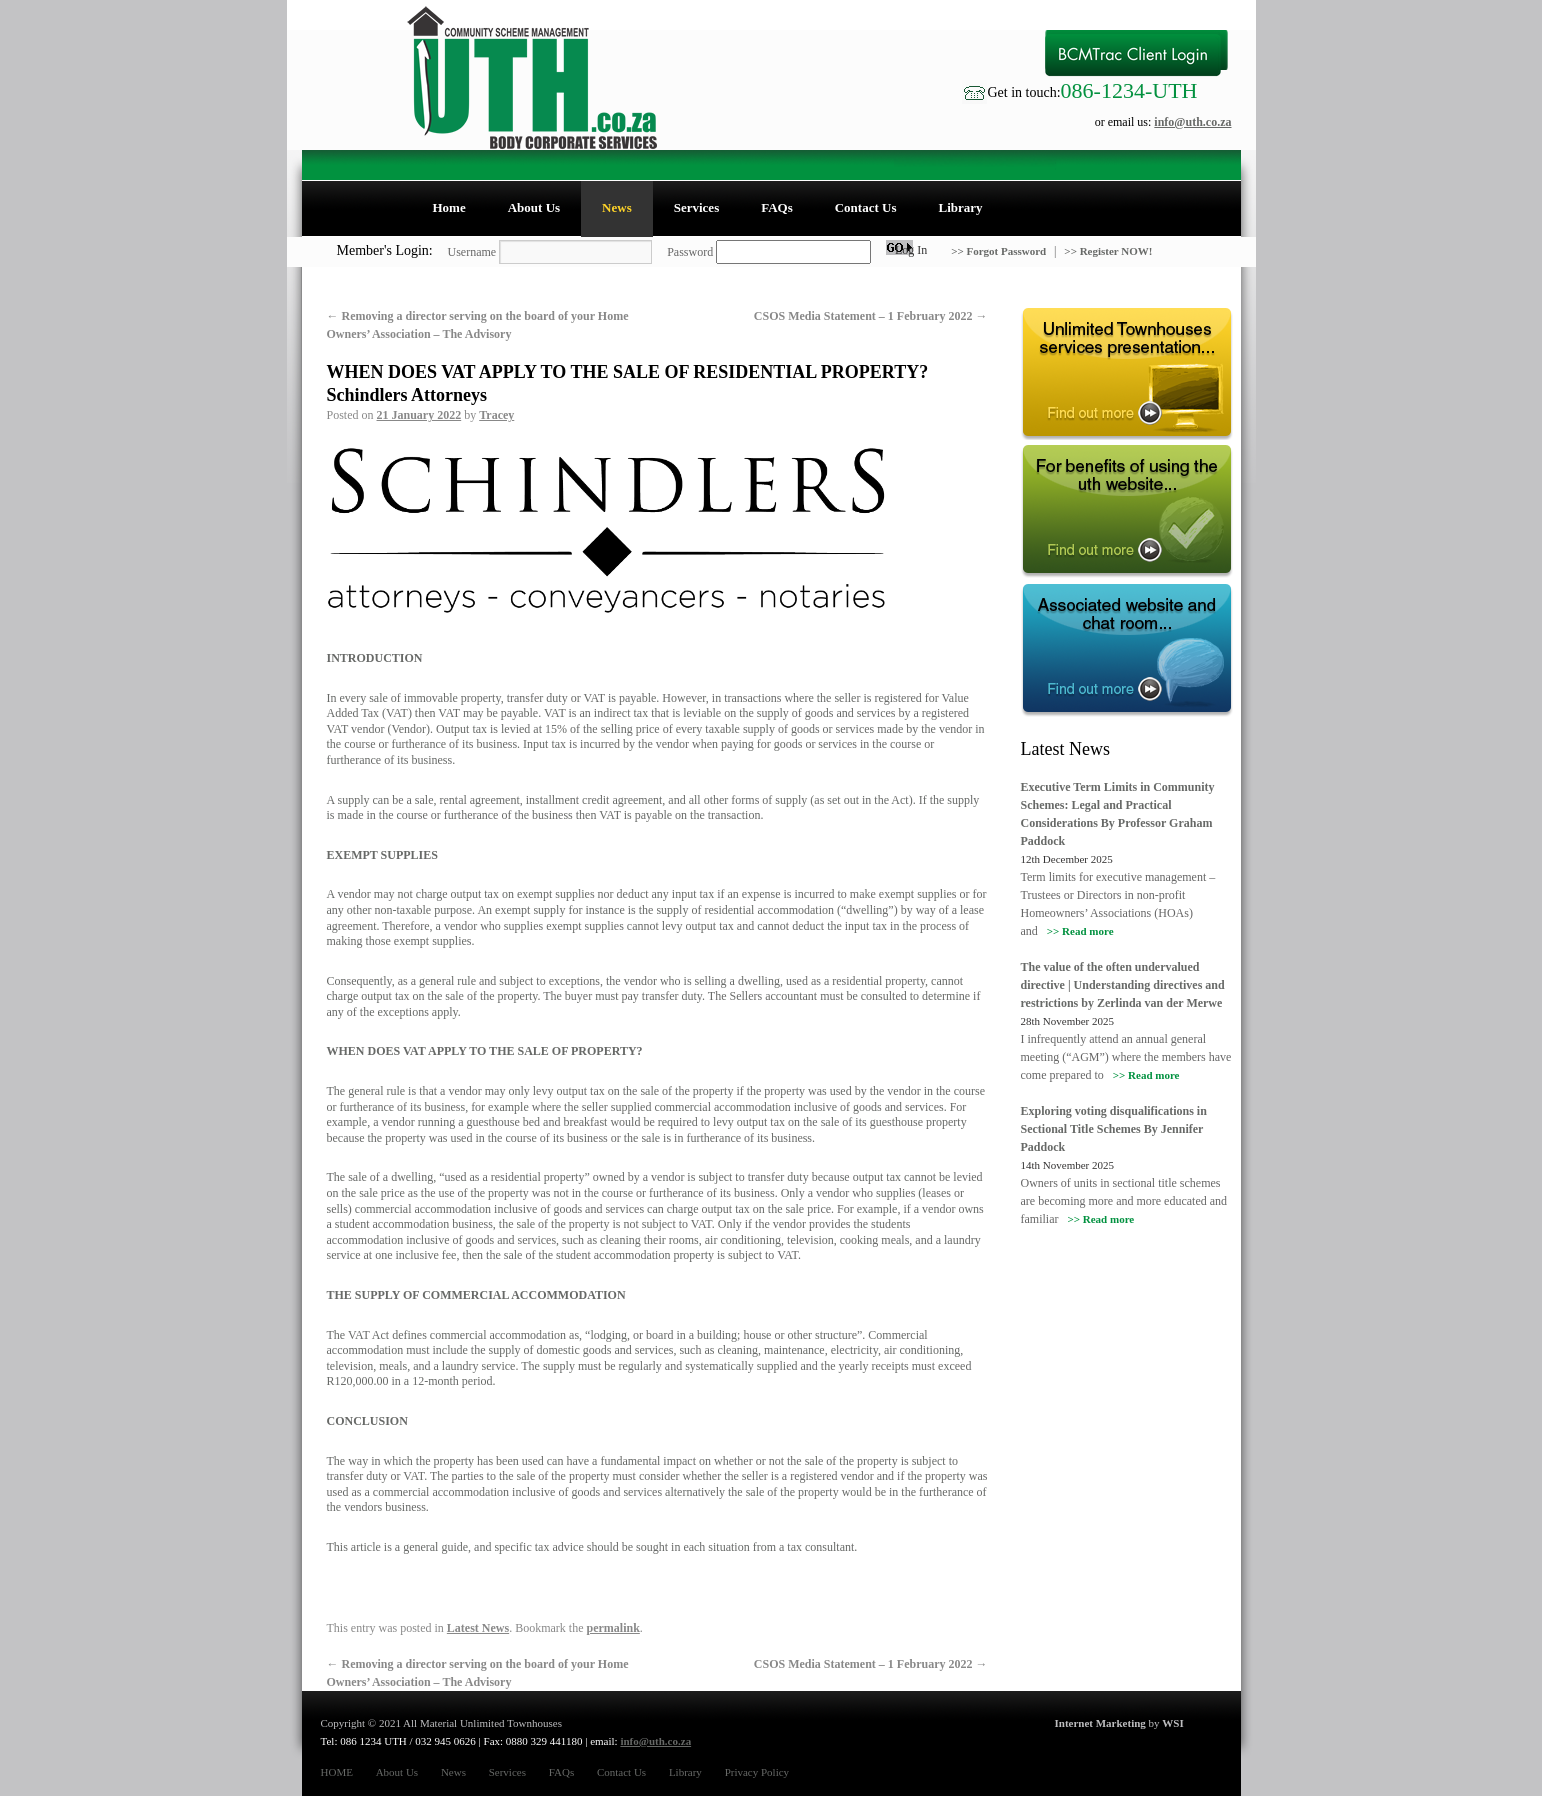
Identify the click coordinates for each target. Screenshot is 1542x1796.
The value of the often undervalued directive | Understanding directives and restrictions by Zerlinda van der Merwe (1123, 985)
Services (696, 207)
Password (690, 252)
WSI (1172, 1723)
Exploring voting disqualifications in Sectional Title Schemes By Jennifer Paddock (1114, 1129)
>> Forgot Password (1000, 251)
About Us (534, 207)
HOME (337, 1772)
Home (449, 207)
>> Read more (1080, 931)
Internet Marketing (1100, 1723)
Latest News (478, 1628)
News (617, 207)
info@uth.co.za (1192, 122)
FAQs (777, 207)
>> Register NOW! (1108, 251)
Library (960, 207)
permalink (612, 1628)
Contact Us (866, 207)
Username (472, 252)
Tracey (496, 415)
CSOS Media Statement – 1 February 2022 (871, 316)
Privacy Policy (757, 1772)
